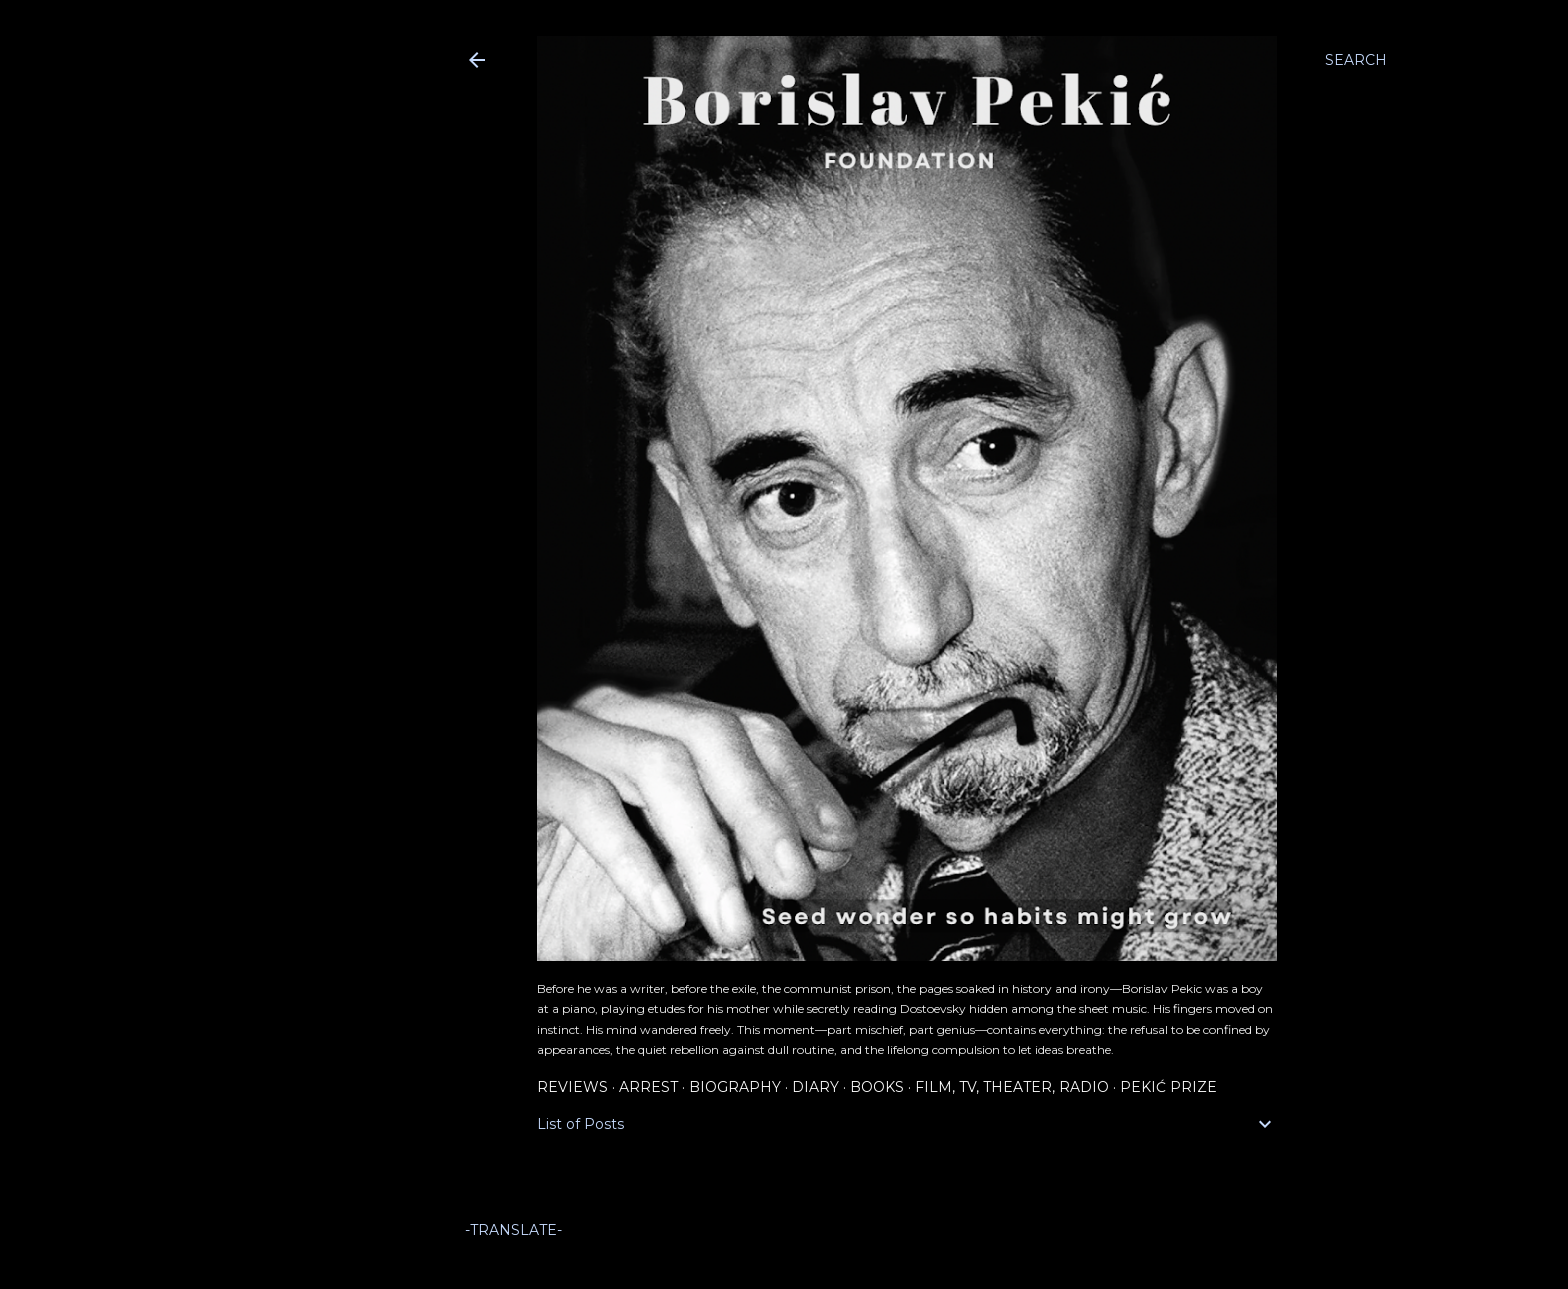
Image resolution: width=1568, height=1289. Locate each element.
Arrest (648, 1087)
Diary (815, 1087)
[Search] (1356, 60)
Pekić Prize (1168, 1087)
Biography (735, 1087)
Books (877, 1087)
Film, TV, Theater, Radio (1012, 1087)
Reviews (572, 1087)
